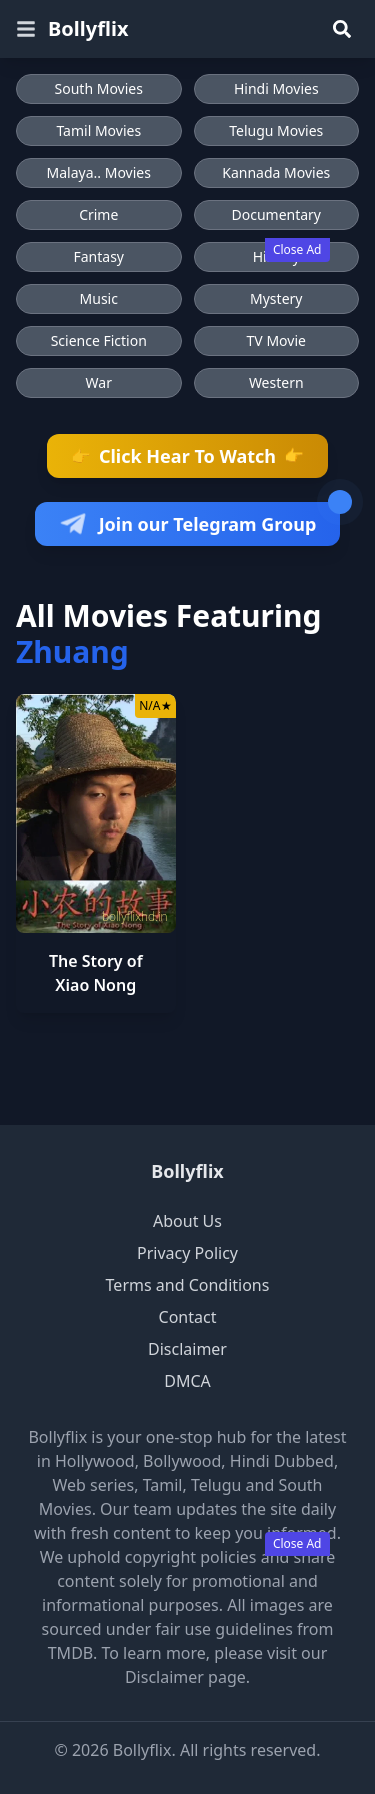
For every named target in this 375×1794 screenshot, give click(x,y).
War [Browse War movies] (99, 382)
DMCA (187, 1381)
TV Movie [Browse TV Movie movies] (276, 340)
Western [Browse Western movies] (276, 382)
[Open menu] (26, 29)
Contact (188, 1317)
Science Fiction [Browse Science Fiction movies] (99, 340)
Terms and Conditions (188, 1285)
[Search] (342, 29)
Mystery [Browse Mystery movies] (276, 298)
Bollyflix (187, 1171)
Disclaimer (187, 1349)
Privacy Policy (187, 1253)
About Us (187, 1221)
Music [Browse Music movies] (99, 298)
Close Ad (297, 249)
